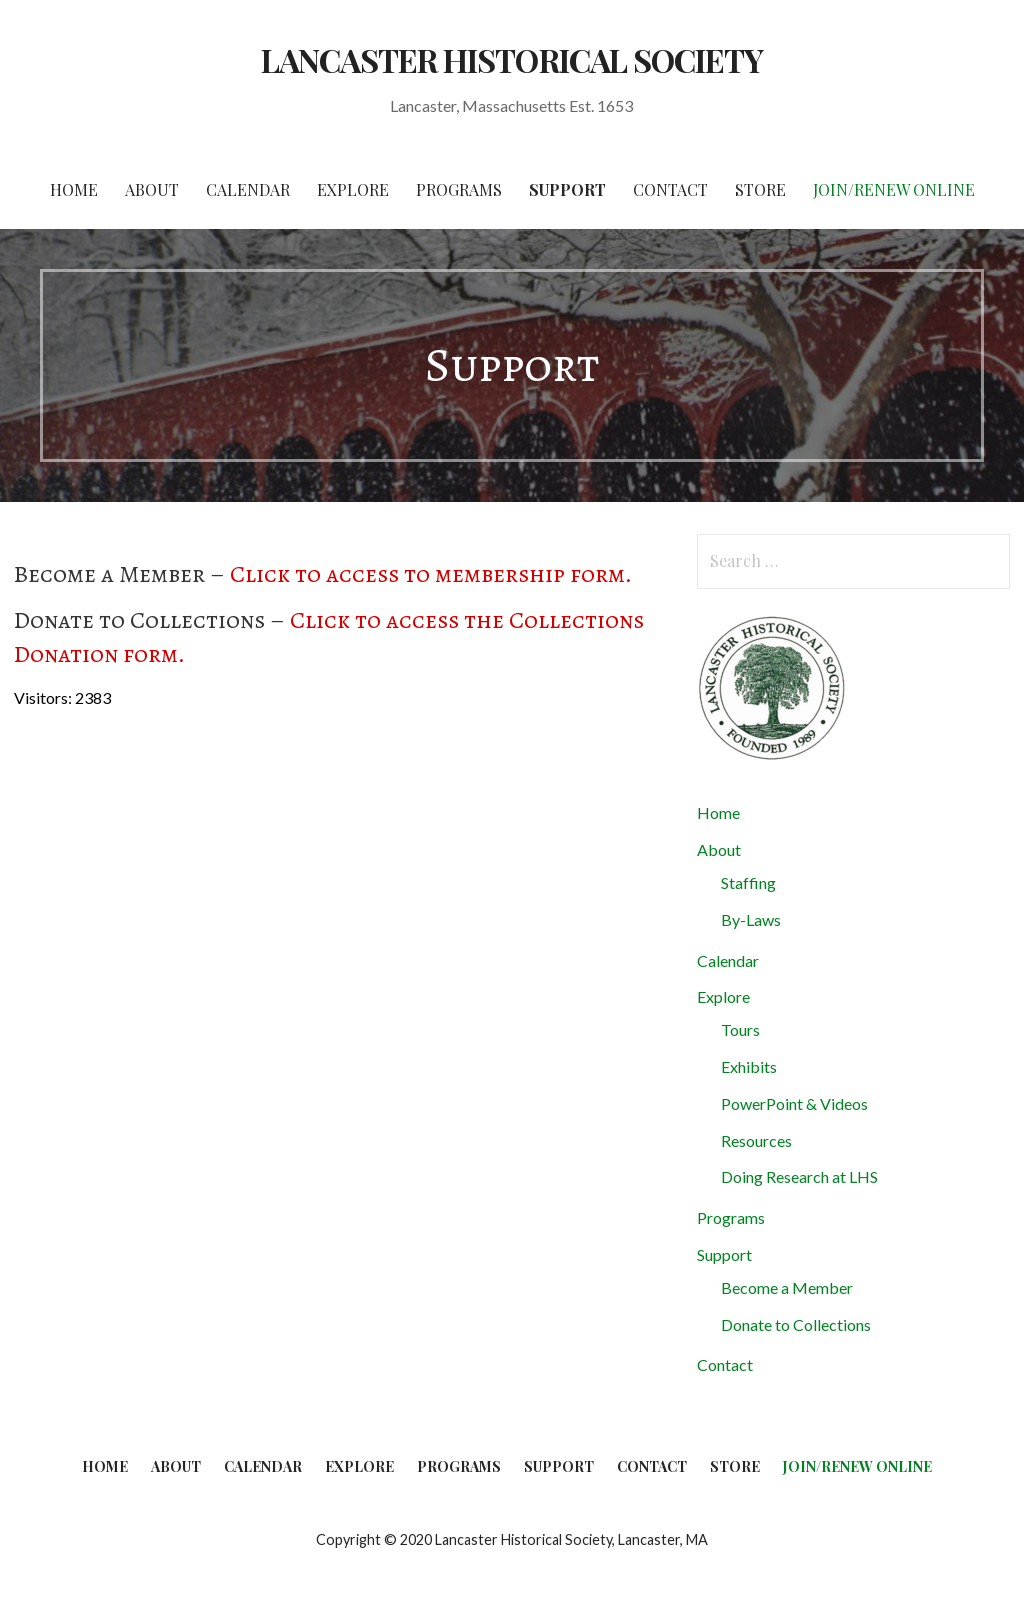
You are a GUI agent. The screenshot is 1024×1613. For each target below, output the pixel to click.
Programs (459, 189)
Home (74, 189)
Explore (353, 189)
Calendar (248, 189)
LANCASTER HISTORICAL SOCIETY (512, 59)
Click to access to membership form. (431, 574)
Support (567, 189)
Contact (670, 189)
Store (760, 189)
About (152, 189)
